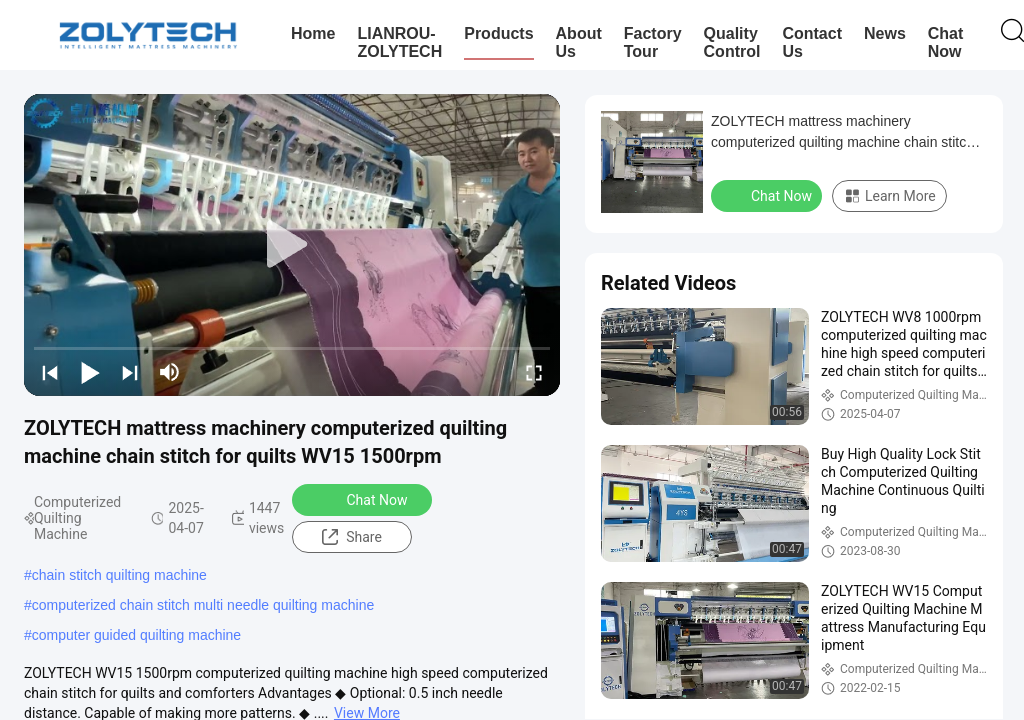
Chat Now (946, 42)
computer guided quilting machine (136, 635)
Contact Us (812, 42)
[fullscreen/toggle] (534, 372)
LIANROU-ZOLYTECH (399, 42)
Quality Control (732, 42)
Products (498, 33)
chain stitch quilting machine (119, 575)
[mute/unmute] (170, 372)
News (885, 33)
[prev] (50, 372)
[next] (130, 372)
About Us (579, 42)
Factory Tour (653, 42)
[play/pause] (90, 372)
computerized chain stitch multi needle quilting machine (203, 605)
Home (313, 33)
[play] (292, 245)
